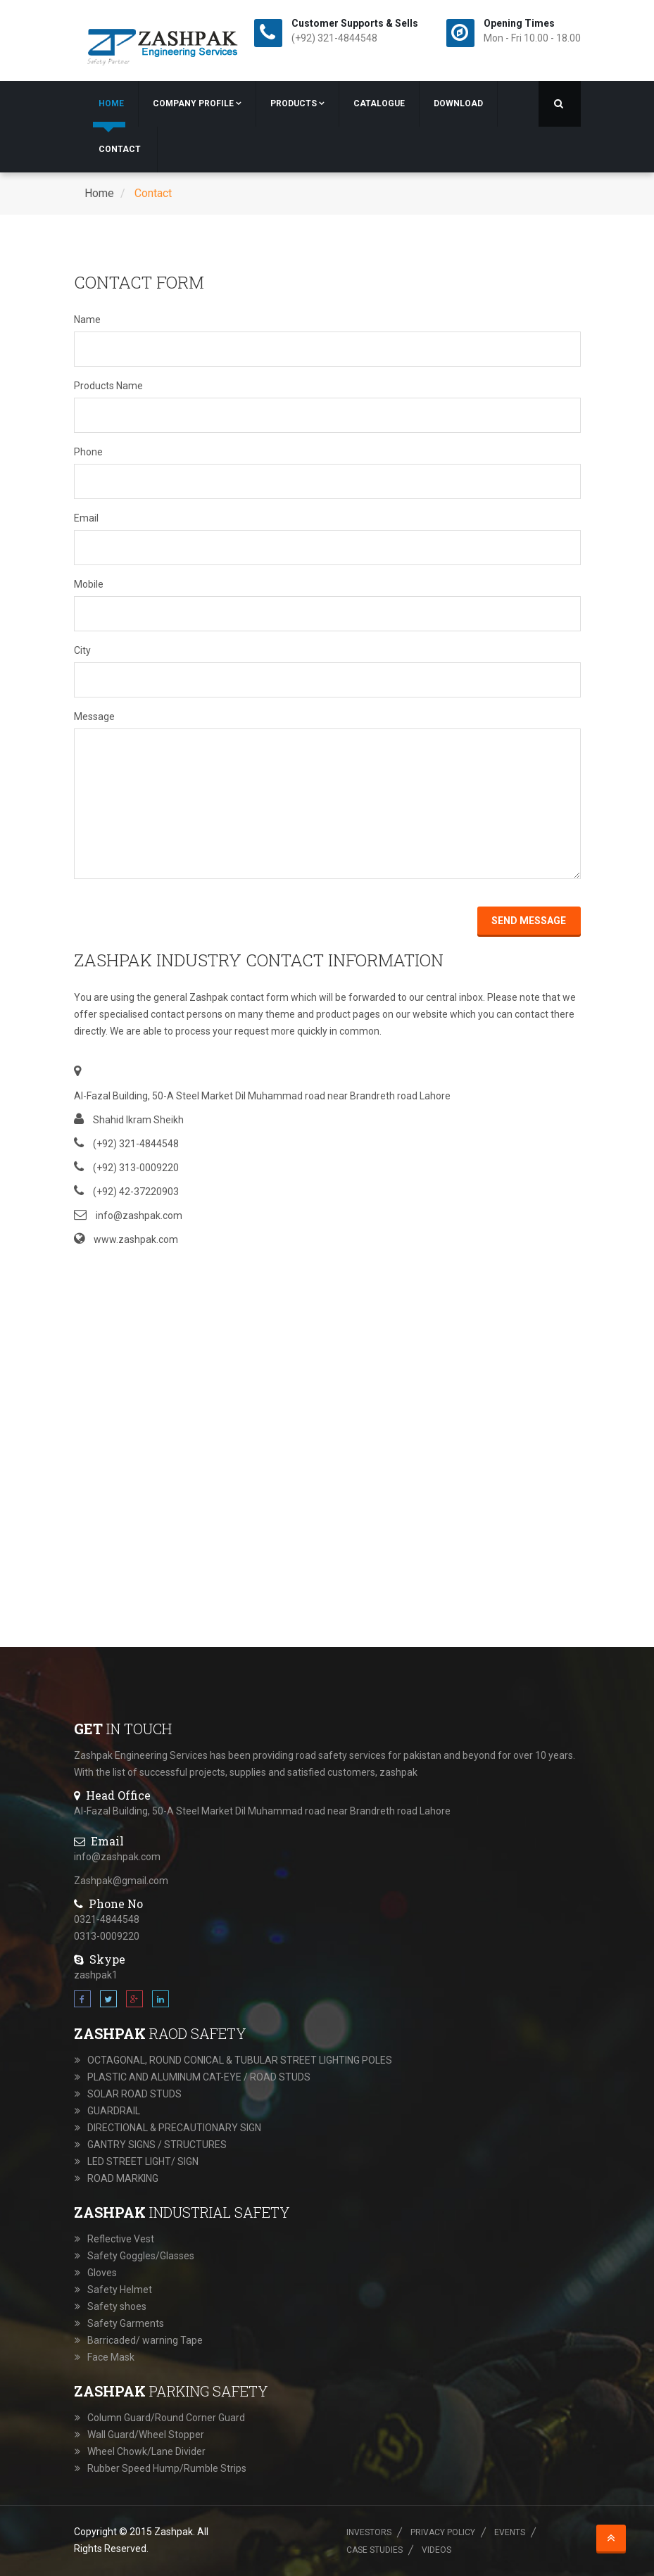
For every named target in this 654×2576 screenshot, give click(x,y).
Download (458, 103)
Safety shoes (116, 2306)
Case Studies (374, 2550)
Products (297, 103)
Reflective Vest (120, 2238)
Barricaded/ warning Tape (145, 2340)
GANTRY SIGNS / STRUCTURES (157, 2144)
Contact (120, 149)
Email (86, 518)
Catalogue (379, 103)
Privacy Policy (442, 2532)
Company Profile (197, 103)
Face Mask (110, 2357)
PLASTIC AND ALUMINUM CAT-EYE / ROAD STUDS (198, 2077)
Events (509, 2532)
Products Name (108, 385)
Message (94, 716)
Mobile (88, 584)
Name (87, 319)
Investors (368, 2532)
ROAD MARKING (122, 2178)
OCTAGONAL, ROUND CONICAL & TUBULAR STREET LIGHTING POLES (239, 2060)
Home (111, 103)
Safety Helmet (119, 2289)
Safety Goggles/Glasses (140, 2255)
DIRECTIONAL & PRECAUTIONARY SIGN (174, 2127)
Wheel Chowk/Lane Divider (146, 2451)
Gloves (102, 2272)
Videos (436, 2550)
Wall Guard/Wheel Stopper (145, 2434)
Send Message (529, 920)
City (82, 650)
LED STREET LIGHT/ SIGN (143, 2161)
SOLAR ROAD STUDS (134, 2094)
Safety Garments (125, 2323)
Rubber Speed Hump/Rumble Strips (166, 2468)
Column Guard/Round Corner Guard (166, 2417)
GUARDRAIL (113, 2110)
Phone (88, 451)
